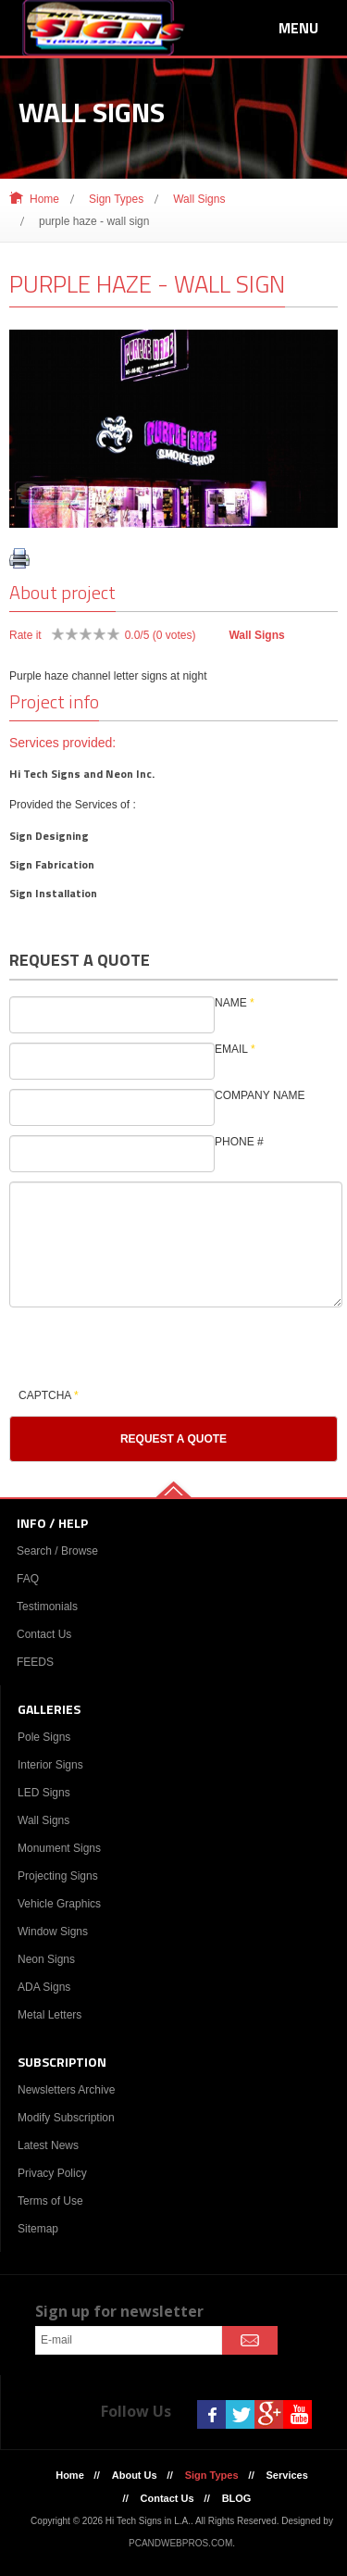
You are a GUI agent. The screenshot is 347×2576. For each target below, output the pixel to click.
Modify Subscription (66, 2117)
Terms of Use (50, 2201)
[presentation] (150, 1348)
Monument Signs (59, 1848)
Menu (298, 28)
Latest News (48, 2145)
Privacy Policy (52, 2173)
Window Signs (53, 1931)
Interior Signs (50, 1764)
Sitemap (38, 2228)
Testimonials (47, 1606)
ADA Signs (44, 1987)
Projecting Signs (58, 1875)
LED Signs (44, 1792)
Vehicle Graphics (59, 1903)
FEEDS (35, 1662)
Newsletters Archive (66, 2089)
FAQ (28, 1578)
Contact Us (44, 1634)
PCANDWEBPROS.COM (180, 2543)
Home (44, 199)
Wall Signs (199, 199)
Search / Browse (57, 1550)
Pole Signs (44, 1737)
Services (287, 2475)
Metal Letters (49, 2014)
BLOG (237, 2498)
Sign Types (116, 199)
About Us (134, 2475)
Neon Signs (46, 1959)
